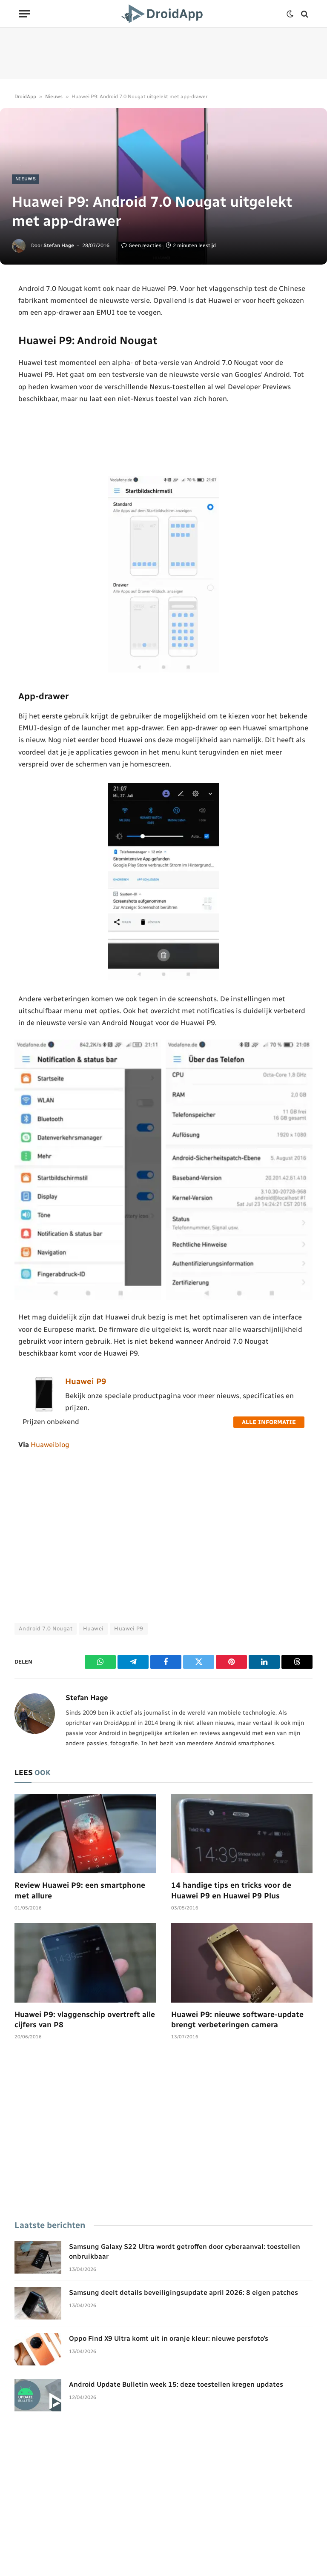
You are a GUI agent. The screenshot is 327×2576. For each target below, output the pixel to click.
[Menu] (24, 13)
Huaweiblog (50, 1444)
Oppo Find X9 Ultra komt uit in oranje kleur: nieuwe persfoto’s (168, 2338)
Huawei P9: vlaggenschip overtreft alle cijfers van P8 (84, 2019)
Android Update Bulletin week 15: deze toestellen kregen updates (176, 2384)
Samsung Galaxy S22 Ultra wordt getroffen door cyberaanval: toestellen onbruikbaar (184, 2251)
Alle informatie (269, 1422)
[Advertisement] (163, 53)
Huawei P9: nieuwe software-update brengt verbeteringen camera (237, 2019)
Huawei (93, 1628)
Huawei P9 (85, 1381)
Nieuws (54, 97)
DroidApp (25, 97)
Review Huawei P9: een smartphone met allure (79, 1890)
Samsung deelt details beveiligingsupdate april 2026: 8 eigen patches (183, 2292)
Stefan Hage (58, 245)
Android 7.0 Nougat (45, 1628)
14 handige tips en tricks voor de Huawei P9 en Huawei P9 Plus (231, 1890)
